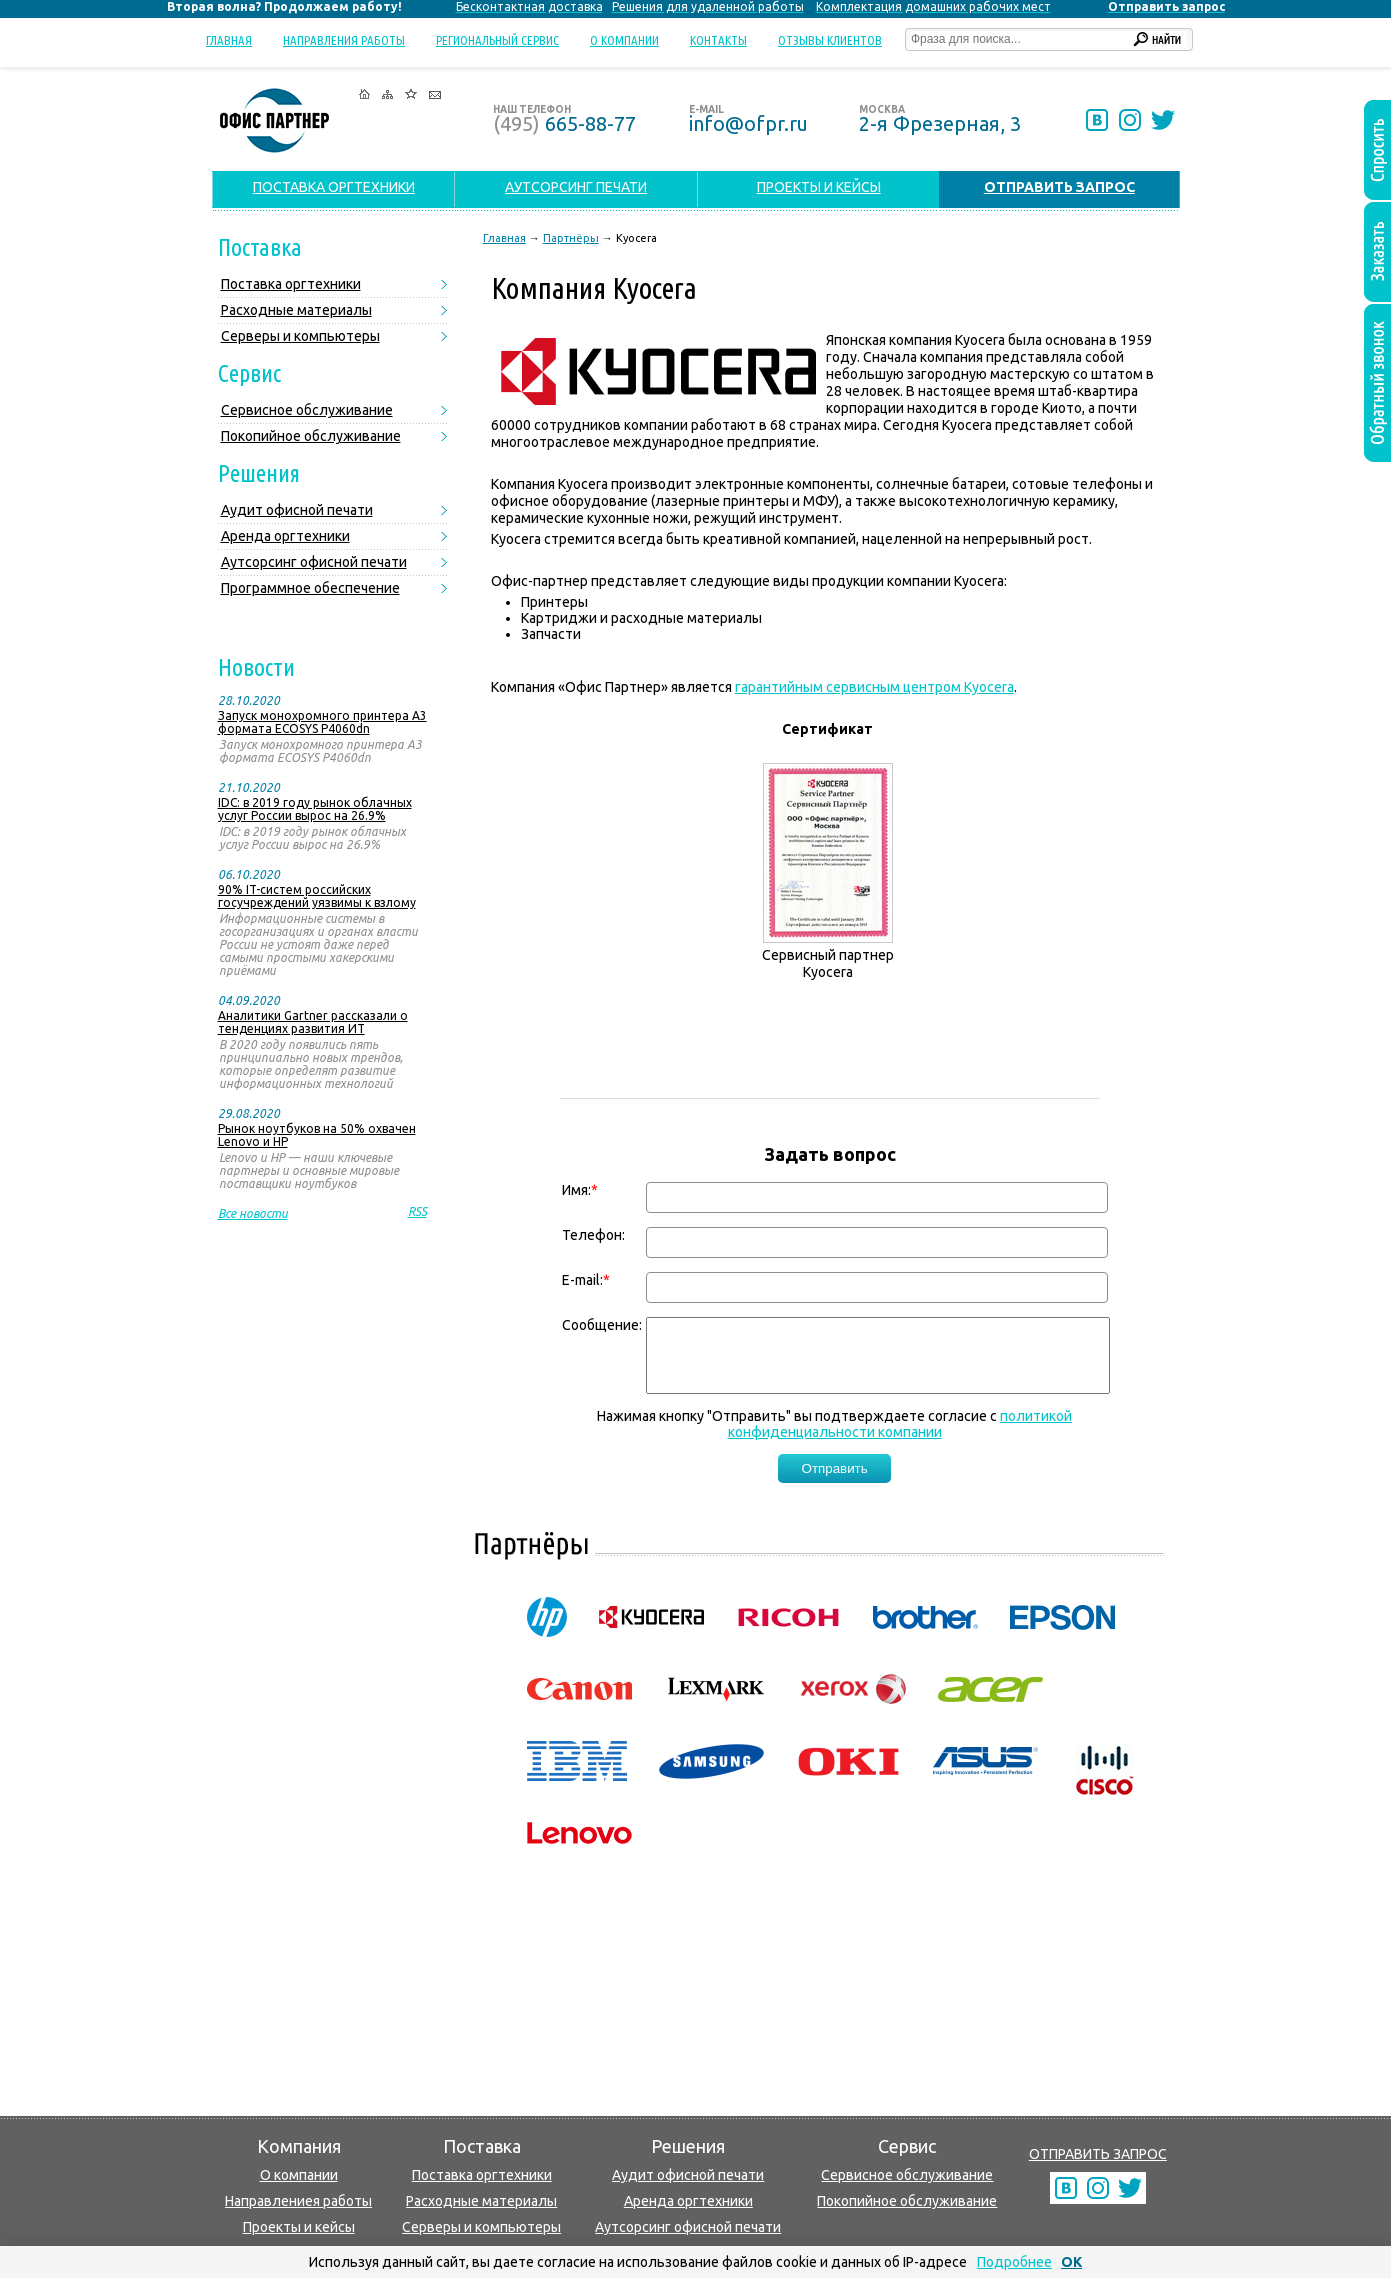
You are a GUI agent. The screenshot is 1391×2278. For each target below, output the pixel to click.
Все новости (253, 1213)
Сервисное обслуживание (307, 410)
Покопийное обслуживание (311, 436)
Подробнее (1014, 2262)
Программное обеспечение (310, 588)
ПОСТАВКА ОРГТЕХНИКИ (334, 187)
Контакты (718, 40)
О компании (624, 40)
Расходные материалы (296, 310)
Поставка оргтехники (291, 284)
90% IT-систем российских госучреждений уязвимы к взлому (317, 896)
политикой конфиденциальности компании (900, 1439)
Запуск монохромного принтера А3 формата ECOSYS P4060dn (322, 722)
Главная (229, 40)
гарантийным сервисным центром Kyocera (874, 687)
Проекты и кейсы (299, 2227)
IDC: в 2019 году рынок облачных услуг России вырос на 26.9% (315, 809)
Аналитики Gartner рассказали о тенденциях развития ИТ (313, 1022)
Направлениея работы (298, 2201)
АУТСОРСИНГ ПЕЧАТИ (576, 187)
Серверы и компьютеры (300, 336)
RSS (417, 1211)
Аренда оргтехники (285, 536)
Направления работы (344, 40)
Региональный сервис (497, 40)
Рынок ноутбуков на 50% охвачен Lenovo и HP (317, 1135)
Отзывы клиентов (830, 40)
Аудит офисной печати (297, 510)
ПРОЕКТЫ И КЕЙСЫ (819, 187)
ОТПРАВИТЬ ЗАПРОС (1098, 2154)
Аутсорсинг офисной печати (314, 562)
